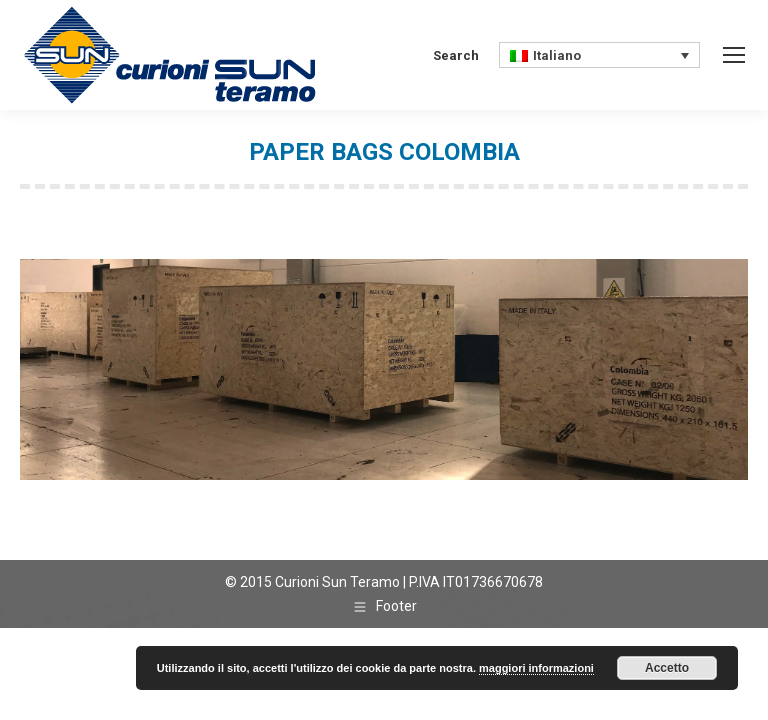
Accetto (667, 668)
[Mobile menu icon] (734, 55)
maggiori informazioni (536, 668)
